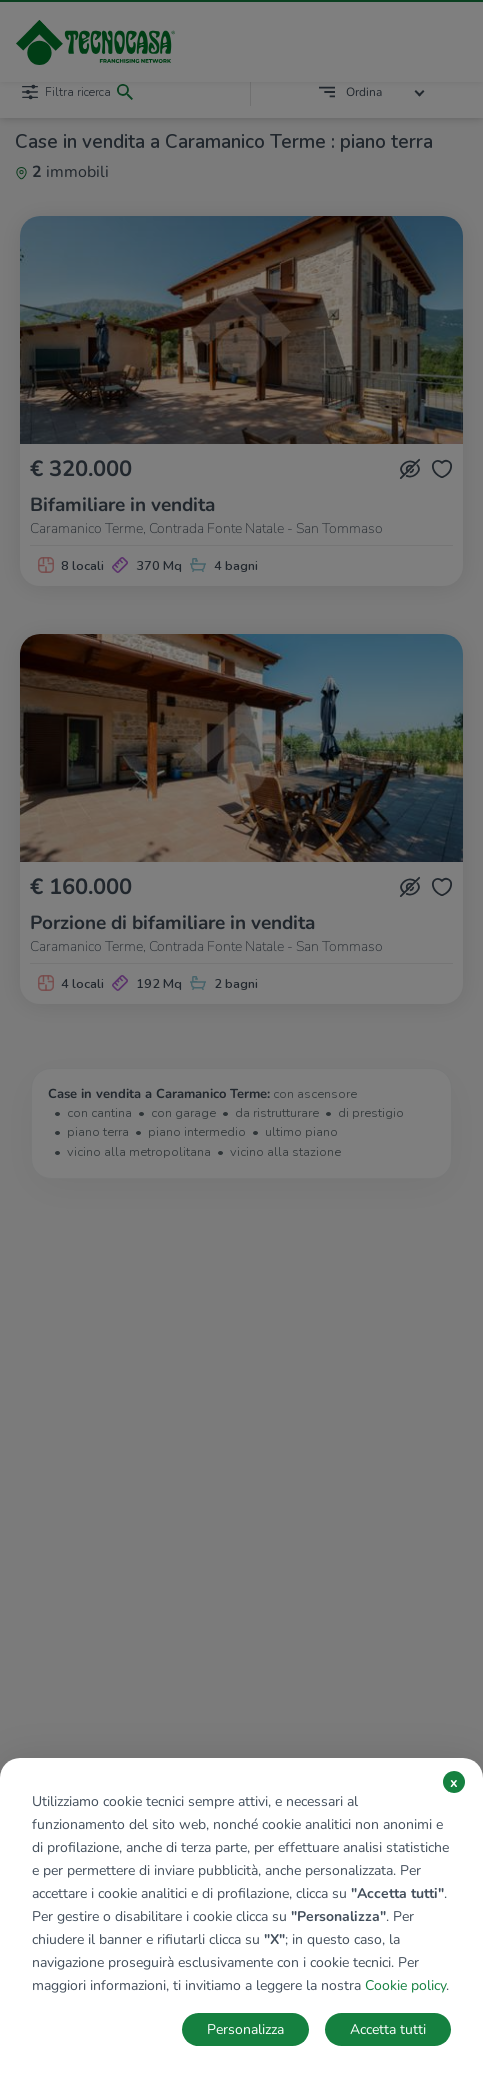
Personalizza (245, 2029)
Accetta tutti (388, 2029)
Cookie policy (405, 1985)
